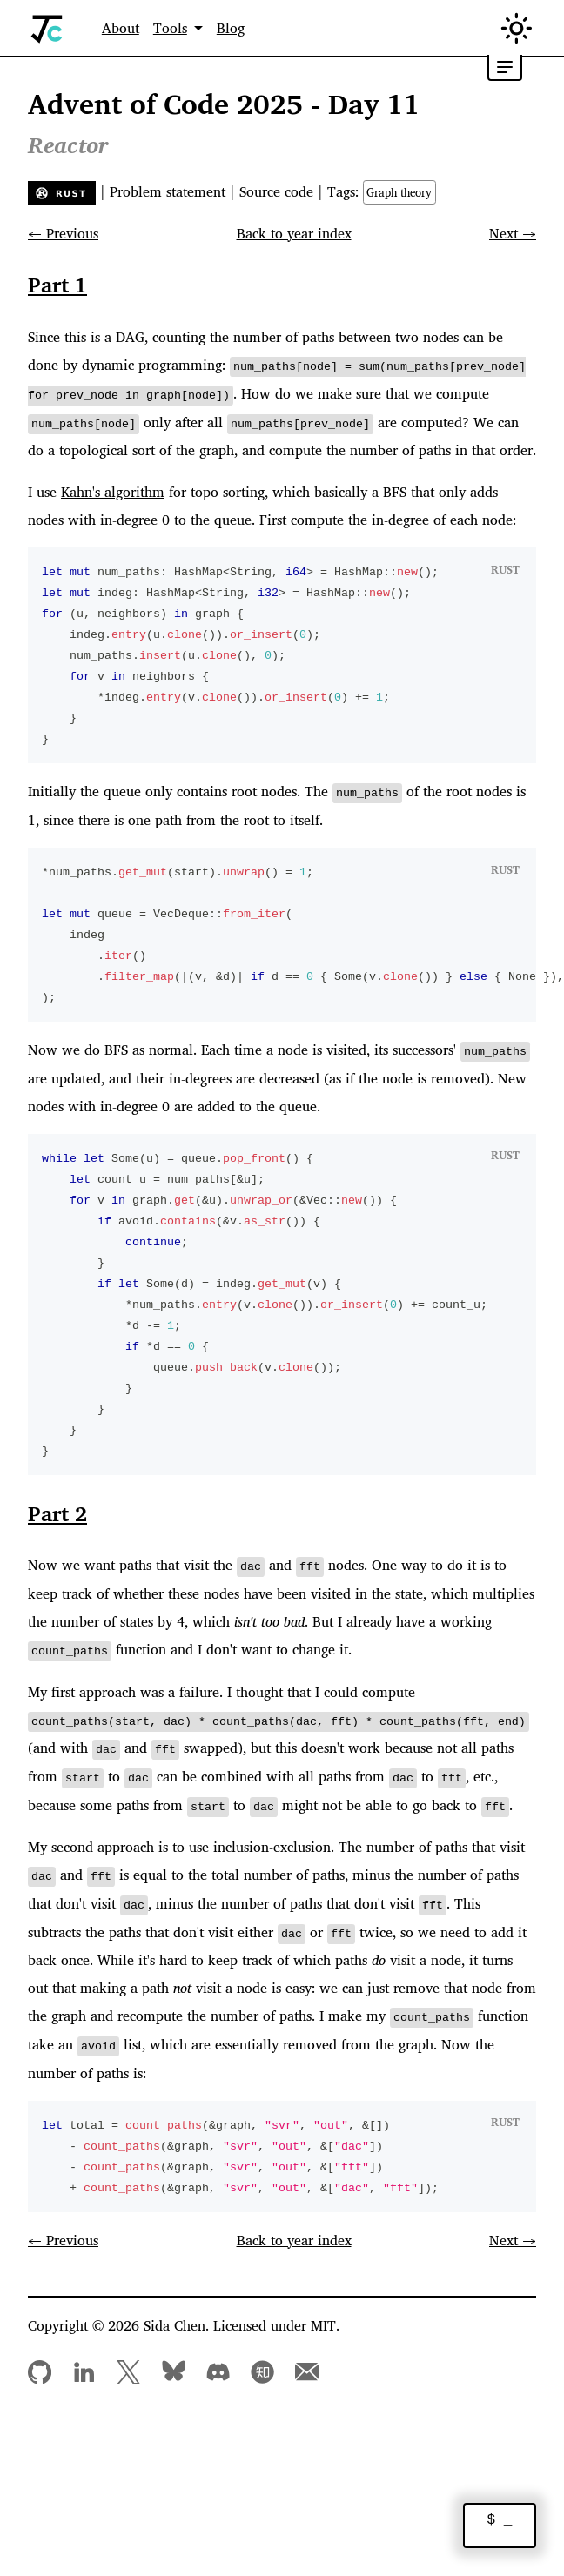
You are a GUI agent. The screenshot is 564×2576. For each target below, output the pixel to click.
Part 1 (57, 284)
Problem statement (167, 191)
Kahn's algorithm (112, 490)
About (120, 28)
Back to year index (294, 233)
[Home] (47, 28)
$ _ (500, 2521)
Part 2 (57, 1510)
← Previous (63, 233)
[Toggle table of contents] (504, 68)
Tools (170, 28)
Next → (512, 233)
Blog (231, 28)
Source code (276, 191)
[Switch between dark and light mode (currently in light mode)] (516, 28)
